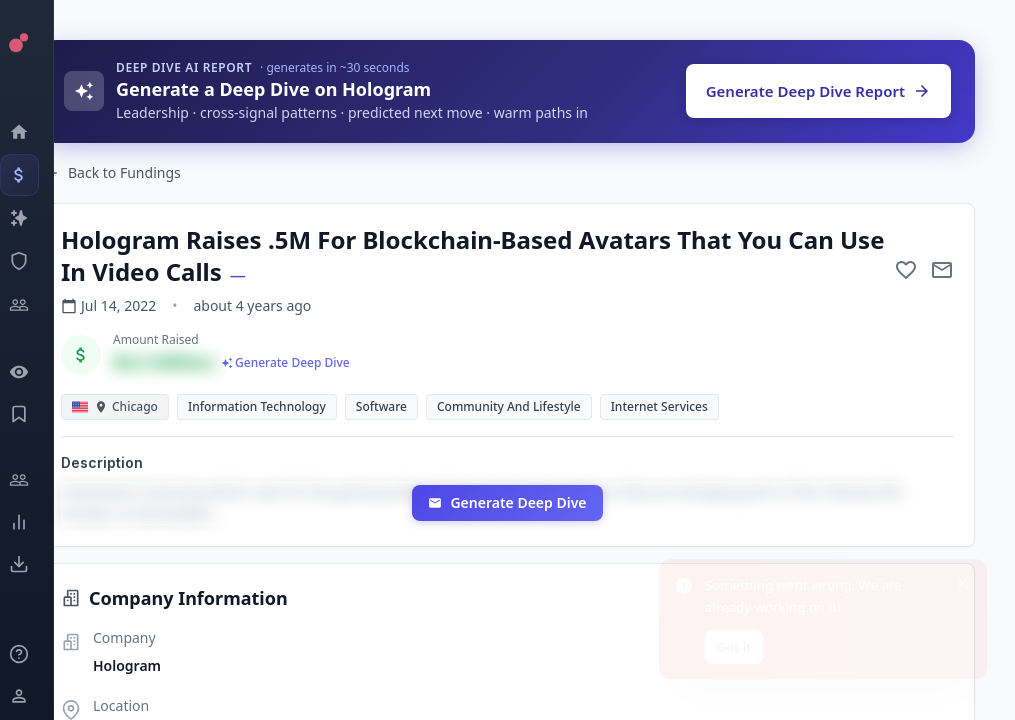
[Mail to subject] (942, 270)
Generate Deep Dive (507, 502)
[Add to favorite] (906, 270)
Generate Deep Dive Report (818, 91)
